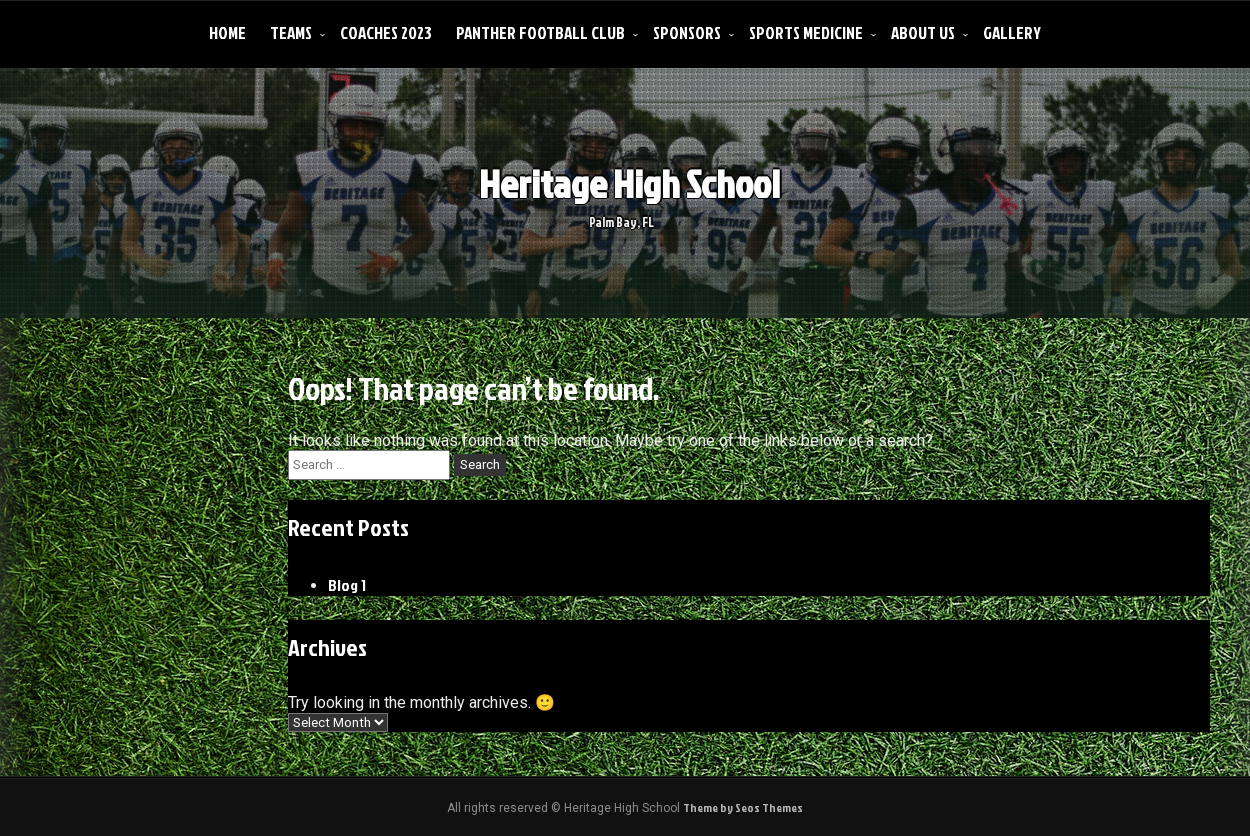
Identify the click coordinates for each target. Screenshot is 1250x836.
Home (227, 32)
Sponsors (687, 32)
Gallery (1012, 32)
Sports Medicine (806, 32)
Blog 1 (347, 585)
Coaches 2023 (386, 32)
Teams (291, 32)
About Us (923, 32)
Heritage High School (615, 183)
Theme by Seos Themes (743, 807)
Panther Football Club (540, 32)
